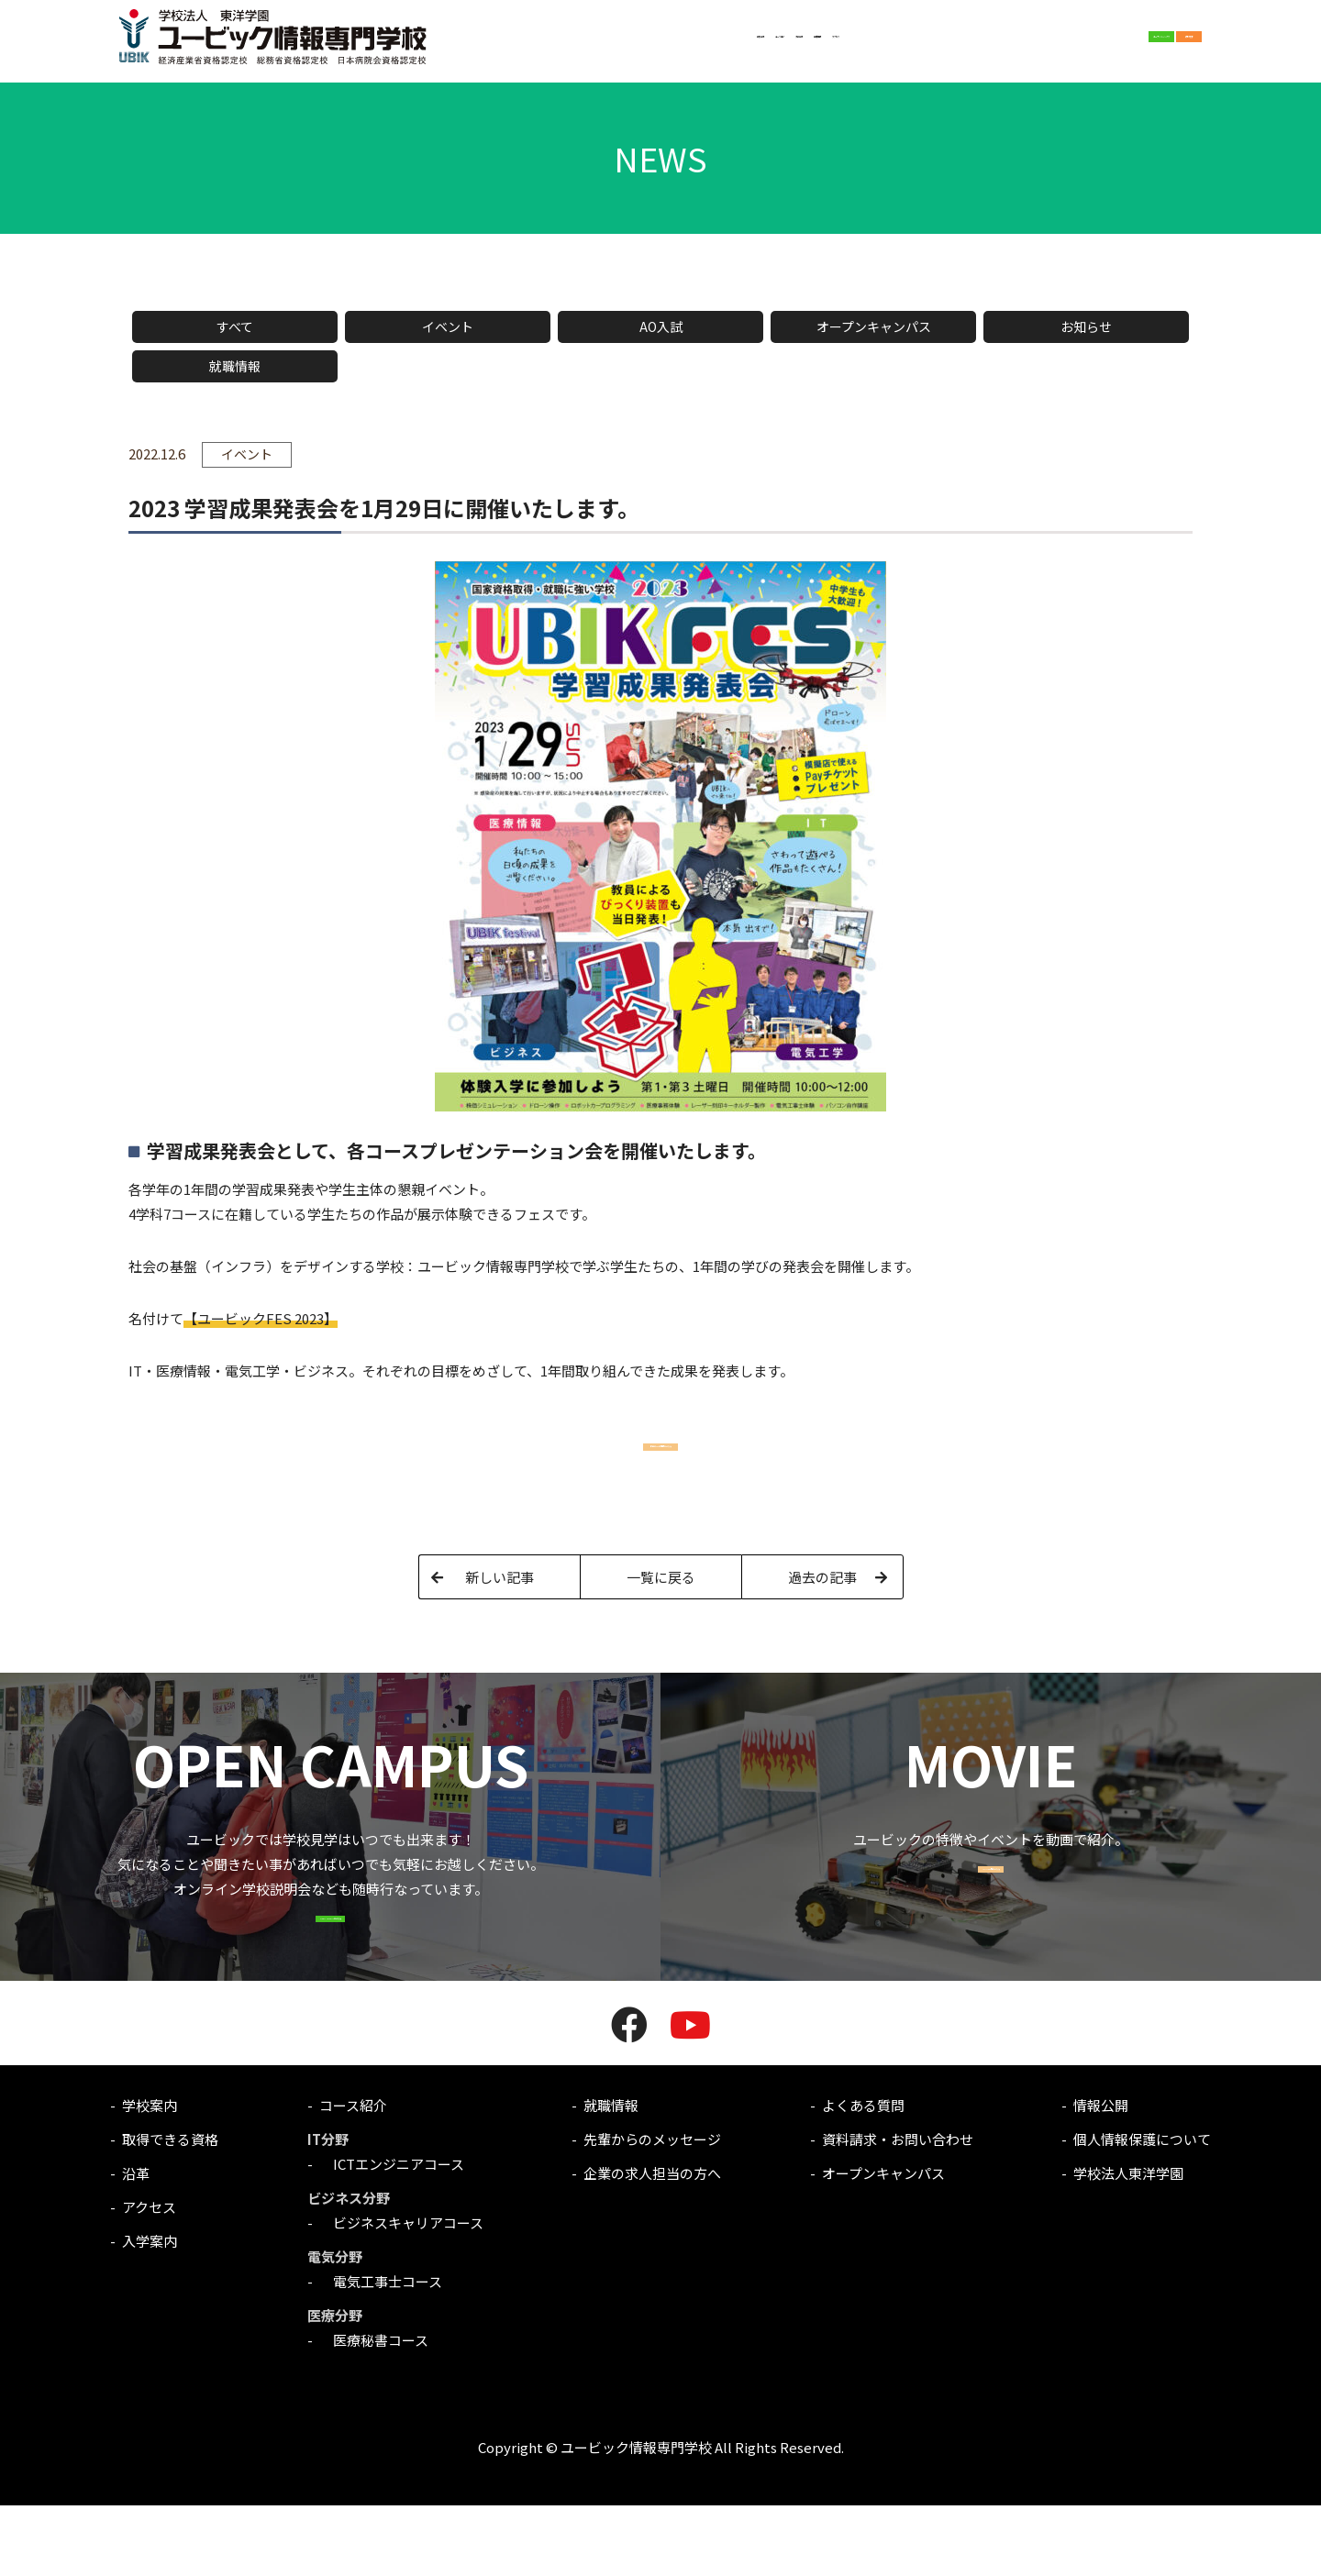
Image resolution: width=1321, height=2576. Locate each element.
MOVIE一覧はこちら (991, 1923)
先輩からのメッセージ (652, 2209)
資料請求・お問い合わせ (897, 2209)
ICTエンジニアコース (391, 2234)
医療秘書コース (373, 2410)
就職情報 (718, 44)
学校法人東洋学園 (1128, 2243)
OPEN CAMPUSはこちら (330, 1973)
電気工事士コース (380, 2351)
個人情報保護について (1142, 2209)
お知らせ (1086, 326)
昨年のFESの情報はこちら (660, 1451)
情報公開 (1100, 2175)
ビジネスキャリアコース (401, 2293)
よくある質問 (863, 2175)
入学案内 (652, 44)
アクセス (784, 44)
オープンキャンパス (873, 326)
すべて (234, 326)
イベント (447, 326)
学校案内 (507, 44)
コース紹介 (580, 44)
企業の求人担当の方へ (652, 2243)
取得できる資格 (170, 2209)
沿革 (136, 2243)
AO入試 (661, 326)
